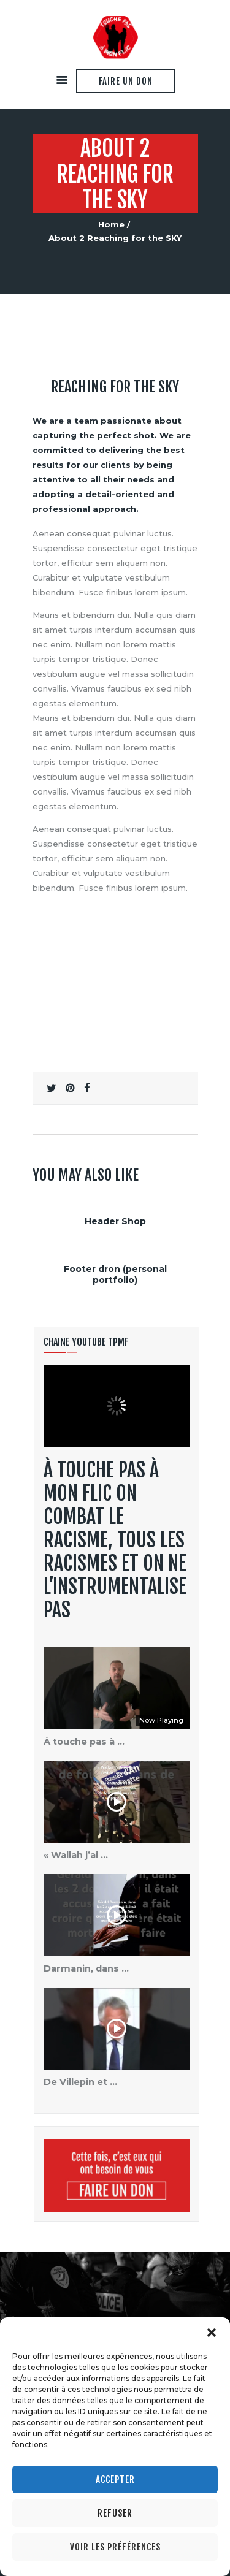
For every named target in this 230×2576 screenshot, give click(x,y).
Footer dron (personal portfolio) (115, 1274)
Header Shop (115, 1221)
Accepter (115, 2479)
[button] (211, 2332)
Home (111, 224)
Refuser (115, 2513)
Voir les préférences (115, 2547)
